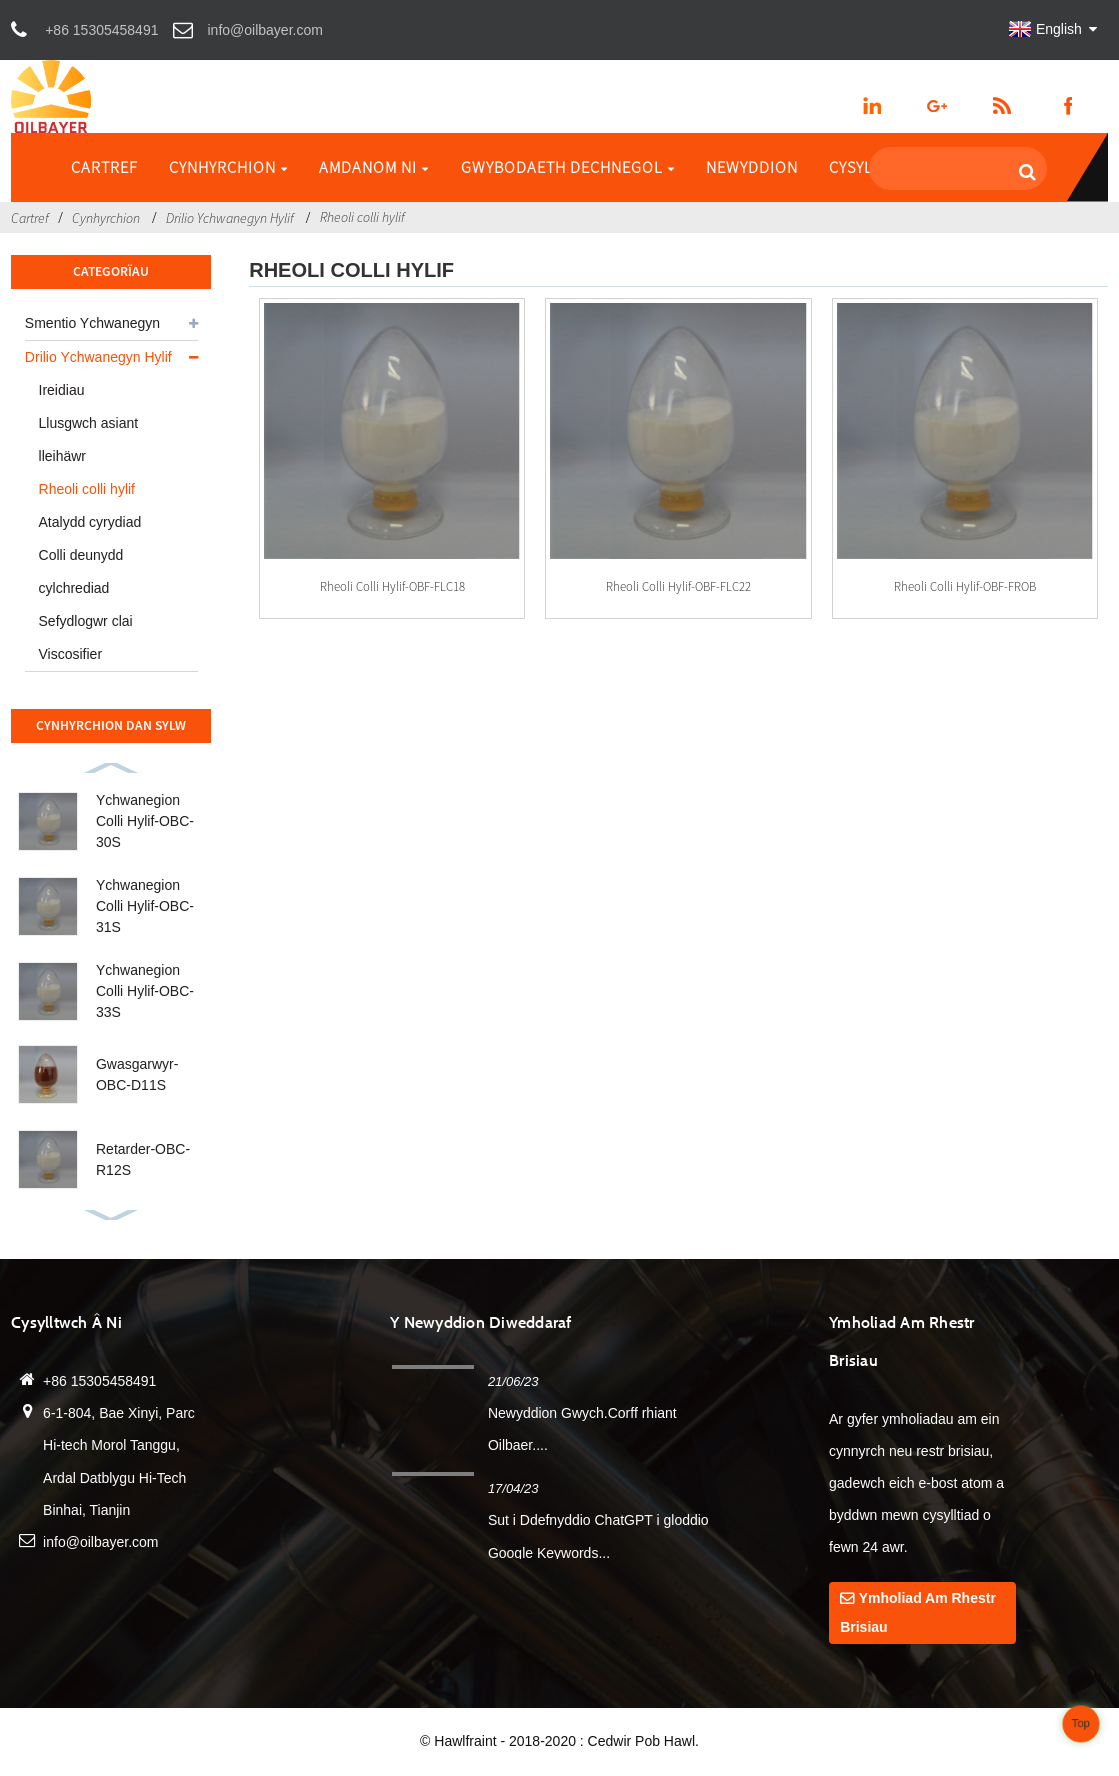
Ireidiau (62, 390)
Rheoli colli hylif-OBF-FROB (965, 586)
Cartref (104, 167)
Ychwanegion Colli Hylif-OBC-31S (145, 906)
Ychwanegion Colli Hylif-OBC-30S (145, 821)
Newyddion (752, 167)
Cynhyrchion (228, 167)
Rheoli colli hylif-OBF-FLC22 (678, 586)
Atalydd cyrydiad (90, 522)
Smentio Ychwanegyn (92, 323)
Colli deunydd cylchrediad (81, 571)
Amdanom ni (374, 167)
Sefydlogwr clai (86, 621)
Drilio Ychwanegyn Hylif (230, 218)
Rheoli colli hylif (362, 217)
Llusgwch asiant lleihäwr (89, 439)
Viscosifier (71, 654)
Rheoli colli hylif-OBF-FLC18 (392, 586)
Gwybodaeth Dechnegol (568, 167)
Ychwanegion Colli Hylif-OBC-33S (145, 991)
